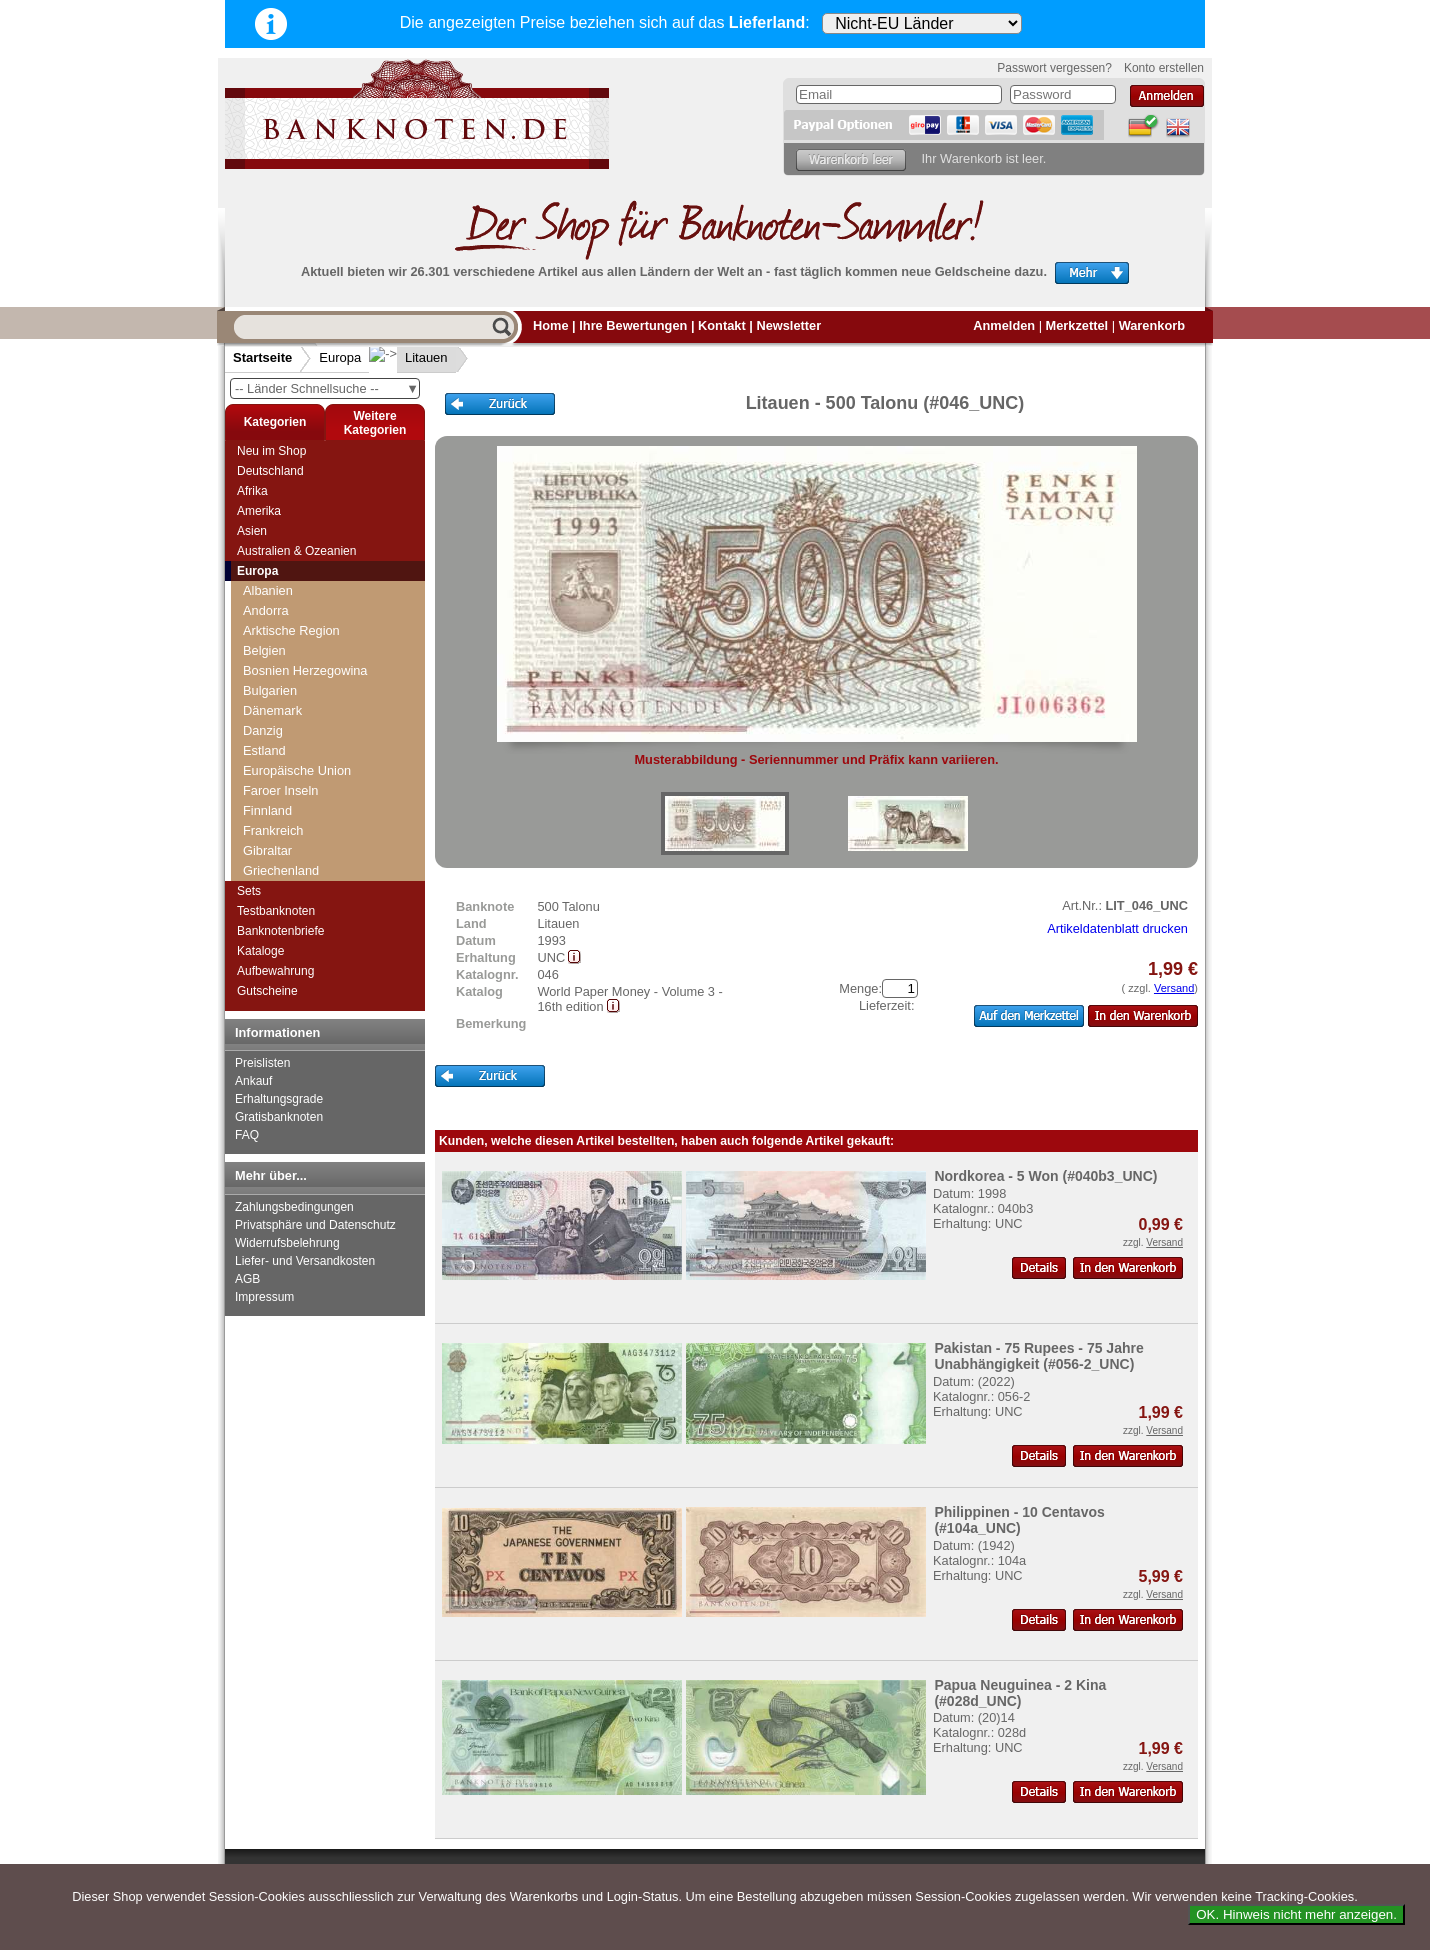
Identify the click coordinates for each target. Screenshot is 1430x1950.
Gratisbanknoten (279, 1117)
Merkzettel (1077, 325)
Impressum (264, 1297)
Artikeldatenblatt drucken (1117, 928)
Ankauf (253, 1081)
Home (551, 325)
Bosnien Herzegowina (305, 670)
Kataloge (260, 951)
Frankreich (273, 830)
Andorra (266, 610)
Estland (264, 750)
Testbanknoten (276, 911)
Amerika (259, 511)
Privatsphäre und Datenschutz (315, 1225)
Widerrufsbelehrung (287, 1243)
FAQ (247, 1135)
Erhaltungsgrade (279, 1099)
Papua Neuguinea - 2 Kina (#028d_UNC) (1020, 1693)
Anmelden (1004, 325)
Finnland (267, 810)
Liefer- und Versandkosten (305, 1261)
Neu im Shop (271, 451)
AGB (247, 1279)
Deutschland (270, 471)
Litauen (410, 357)
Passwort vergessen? (1054, 68)
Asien (252, 531)
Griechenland (281, 870)
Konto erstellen (1164, 68)
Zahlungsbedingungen (294, 1207)
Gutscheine (267, 991)
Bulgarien (270, 690)
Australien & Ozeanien (296, 551)
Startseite (262, 357)
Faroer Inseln (280, 790)
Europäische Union (297, 770)
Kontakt (722, 325)
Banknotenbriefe (280, 931)
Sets (249, 891)
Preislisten (262, 1063)
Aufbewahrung (275, 971)
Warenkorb (1152, 325)
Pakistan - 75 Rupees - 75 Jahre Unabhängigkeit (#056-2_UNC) (1038, 1356)
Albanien (268, 590)
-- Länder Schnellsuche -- (327, 388)
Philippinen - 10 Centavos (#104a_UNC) (1019, 1520)
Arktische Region (291, 630)
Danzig (263, 730)
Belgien (264, 650)
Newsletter (788, 325)
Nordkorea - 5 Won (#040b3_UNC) (1045, 1176)
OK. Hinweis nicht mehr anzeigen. (1296, 1914)
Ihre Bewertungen (633, 325)
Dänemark (272, 710)
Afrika (252, 491)
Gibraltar (267, 850)
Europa (340, 357)
